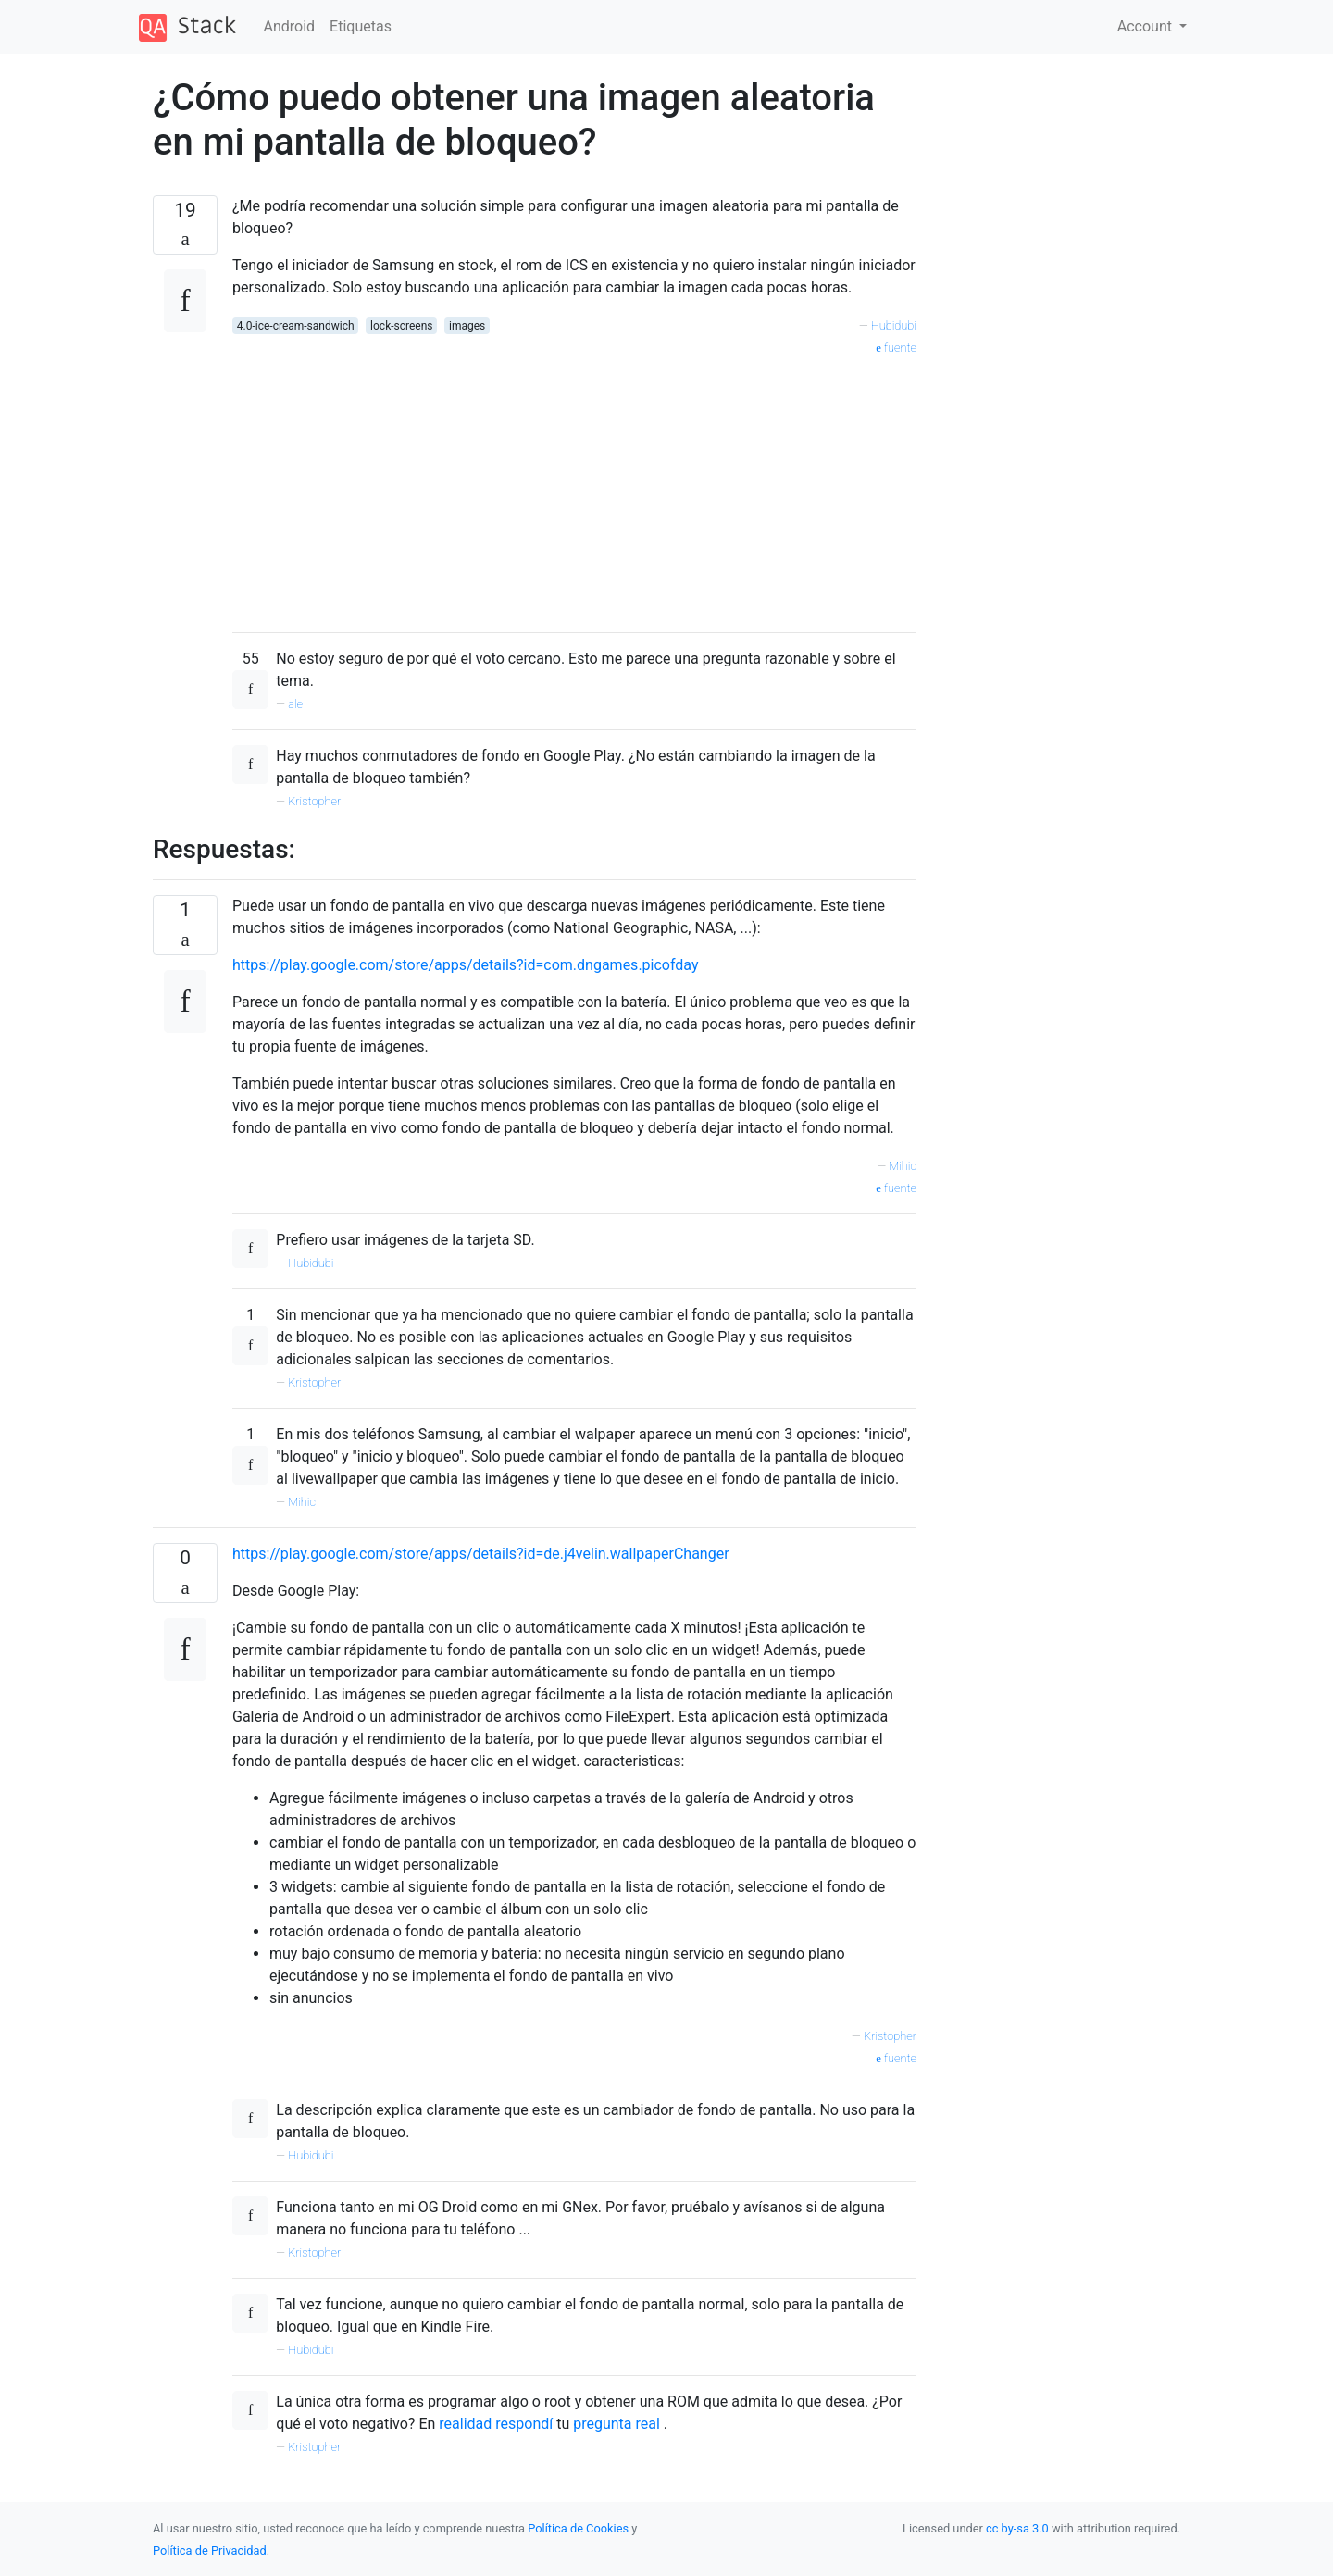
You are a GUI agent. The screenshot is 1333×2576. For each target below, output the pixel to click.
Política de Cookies (579, 2528)
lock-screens (401, 325)
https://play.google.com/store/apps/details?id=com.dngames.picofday (465, 965)
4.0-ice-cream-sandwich (296, 325)
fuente (896, 348)
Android (290, 26)
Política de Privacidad (210, 2550)
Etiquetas (361, 26)
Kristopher (314, 801)
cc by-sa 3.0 (1017, 2528)
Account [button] (1146, 26)
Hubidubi (893, 325)
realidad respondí (496, 2424)
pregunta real (616, 2424)
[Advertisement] (574, 487)
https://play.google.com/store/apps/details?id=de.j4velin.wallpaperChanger (480, 1553)
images (467, 325)
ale (295, 704)
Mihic (902, 1166)
